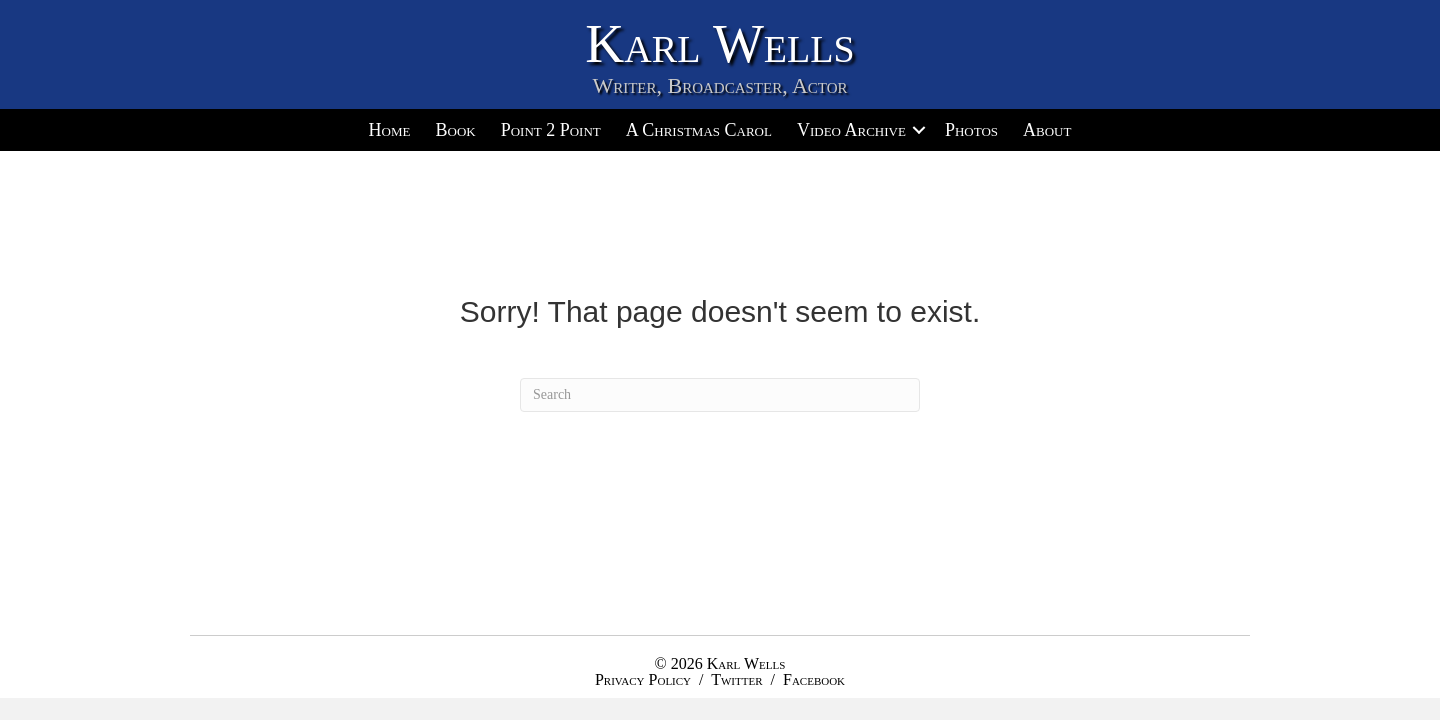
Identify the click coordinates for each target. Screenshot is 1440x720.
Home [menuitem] (390, 130)
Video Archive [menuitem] (851, 130)
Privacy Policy (643, 679)
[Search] (720, 395)
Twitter (736, 679)
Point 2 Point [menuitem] (551, 130)
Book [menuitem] (455, 130)
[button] (919, 130)
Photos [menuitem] (971, 130)
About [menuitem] (1047, 130)
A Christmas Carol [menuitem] (699, 130)
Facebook (814, 679)
